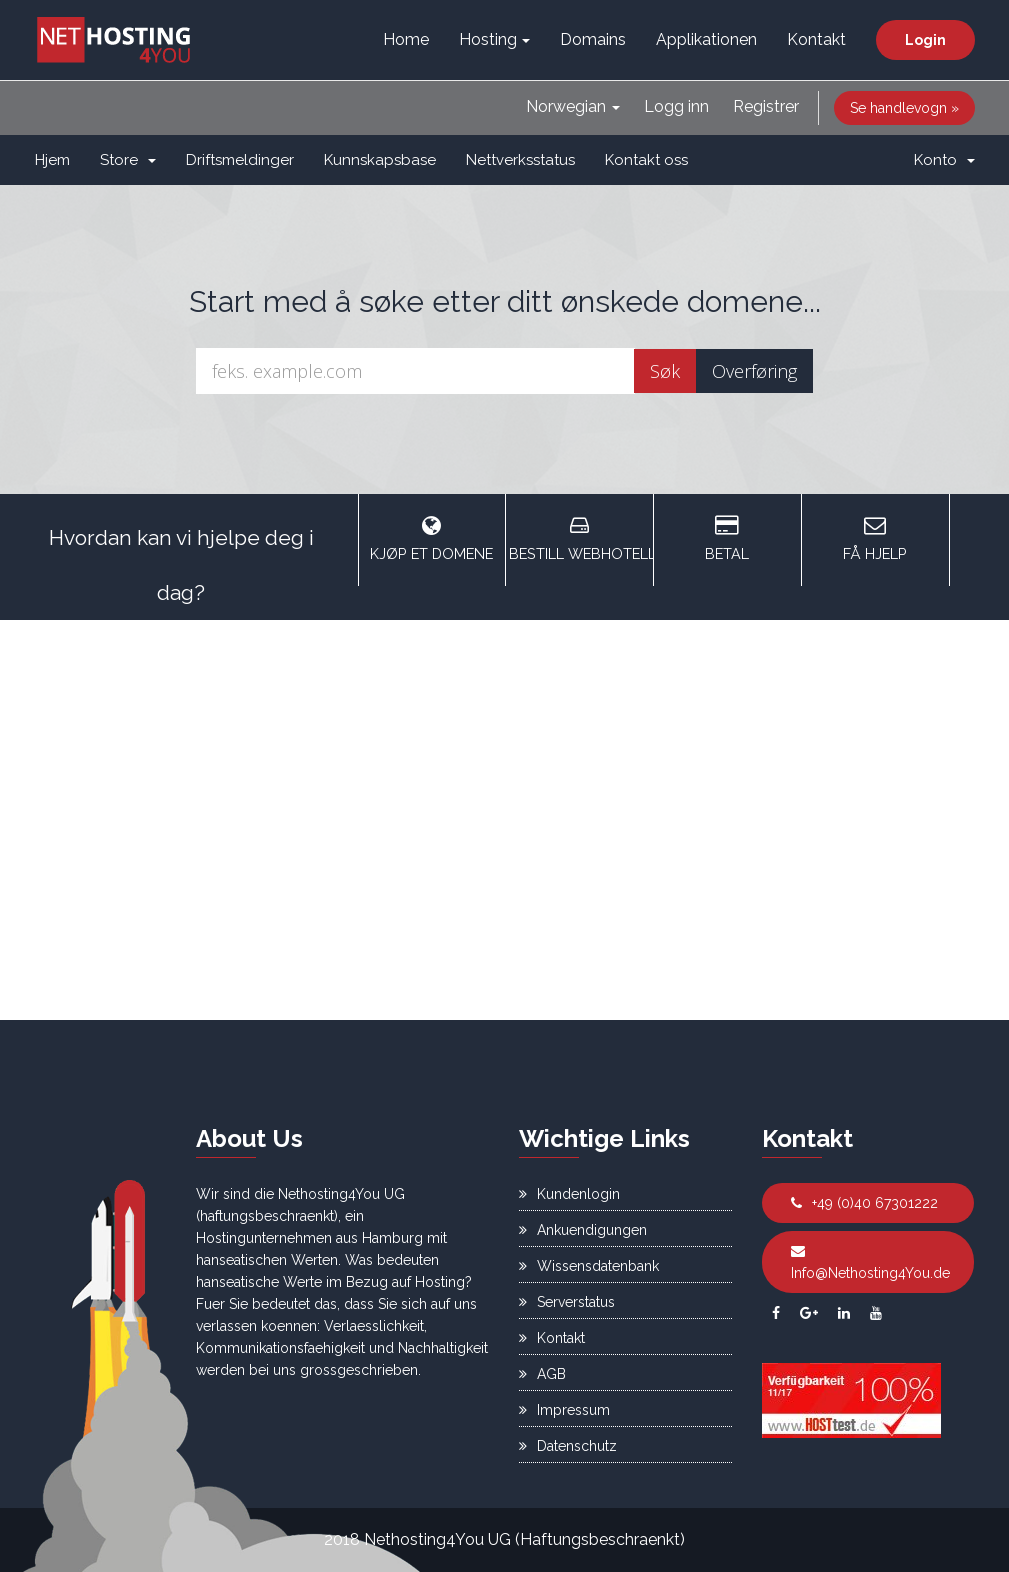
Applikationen (706, 39)
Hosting (494, 39)
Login (925, 40)
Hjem (52, 160)
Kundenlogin (569, 1194)
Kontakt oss (646, 160)
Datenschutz (568, 1446)
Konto (944, 160)
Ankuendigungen (583, 1230)
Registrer (766, 106)
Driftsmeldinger (240, 160)
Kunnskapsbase (380, 160)
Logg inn (676, 106)
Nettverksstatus (520, 160)
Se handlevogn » (904, 108)
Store (128, 160)
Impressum (564, 1410)
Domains (593, 39)
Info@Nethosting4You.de (870, 1262)
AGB (542, 1374)
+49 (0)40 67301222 (864, 1203)
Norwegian (573, 106)
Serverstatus (567, 1302)
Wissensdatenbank (589, 1266)
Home (406, 39)
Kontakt (816, 39)
